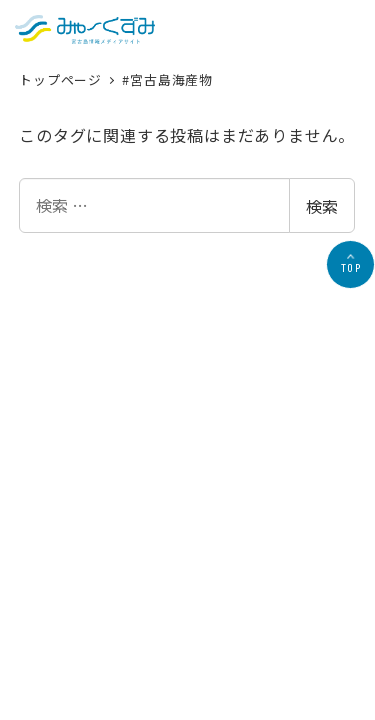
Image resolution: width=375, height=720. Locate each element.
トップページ (62, 79)
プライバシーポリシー (176, 535)
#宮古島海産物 (167, 79)
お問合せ (272, 535)
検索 (322, 206)
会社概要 (79, 535)
